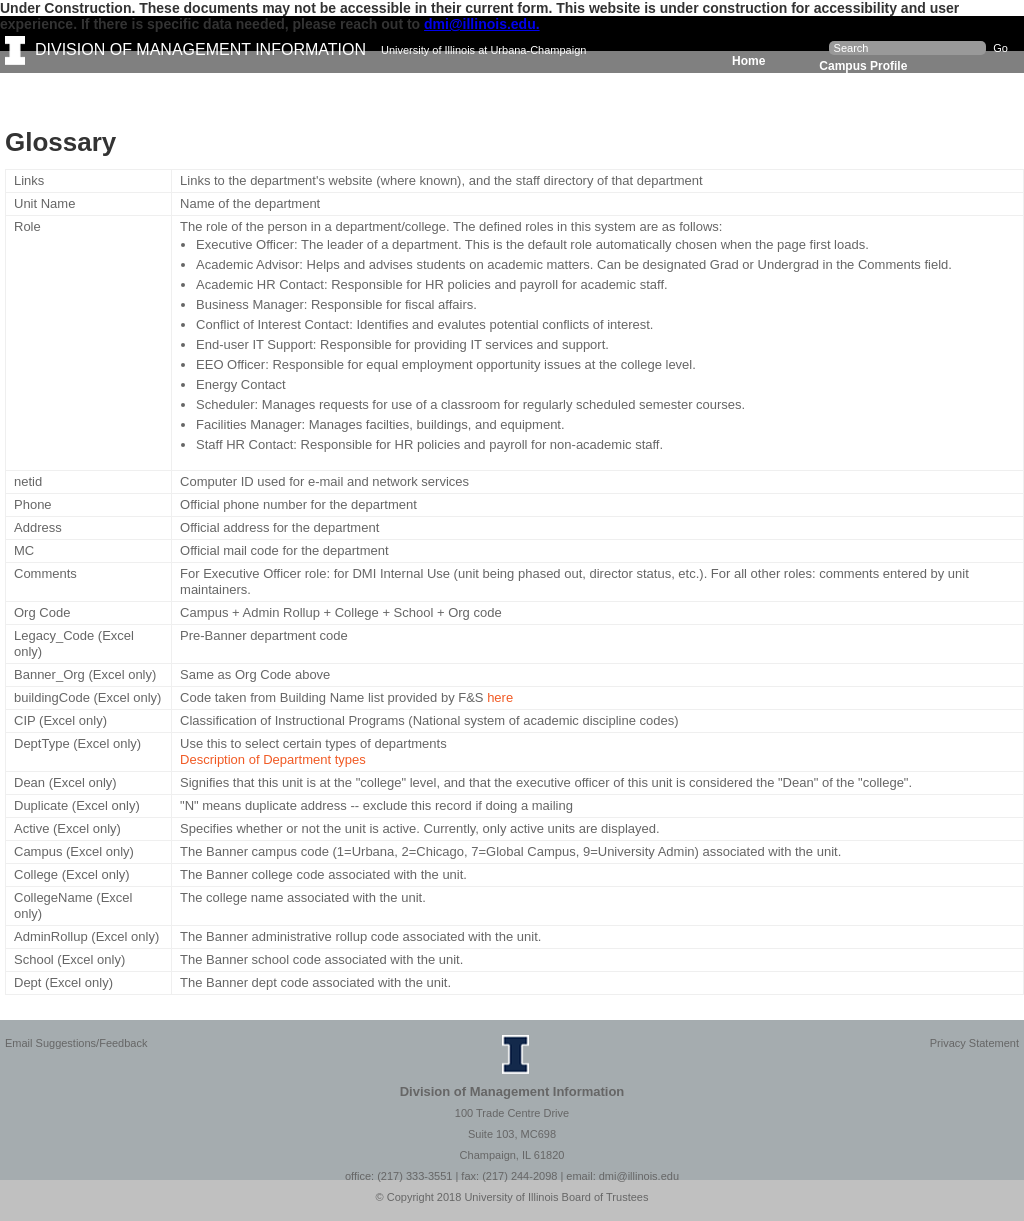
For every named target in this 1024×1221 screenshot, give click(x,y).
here (500, 697)
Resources (487, 88)
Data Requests (360, 88)
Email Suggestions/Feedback (76, 1043)
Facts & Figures (97, 88)
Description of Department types (273, 759)
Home (748, 61)
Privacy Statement (974, 1043)
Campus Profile (863, 66)
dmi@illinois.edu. (482, 24)
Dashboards (230, 88)
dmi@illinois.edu (639, 1176)
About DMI (602, 88)
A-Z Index (713, 88)
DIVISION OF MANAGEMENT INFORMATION (200, 49)
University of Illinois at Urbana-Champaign (483, 50)
